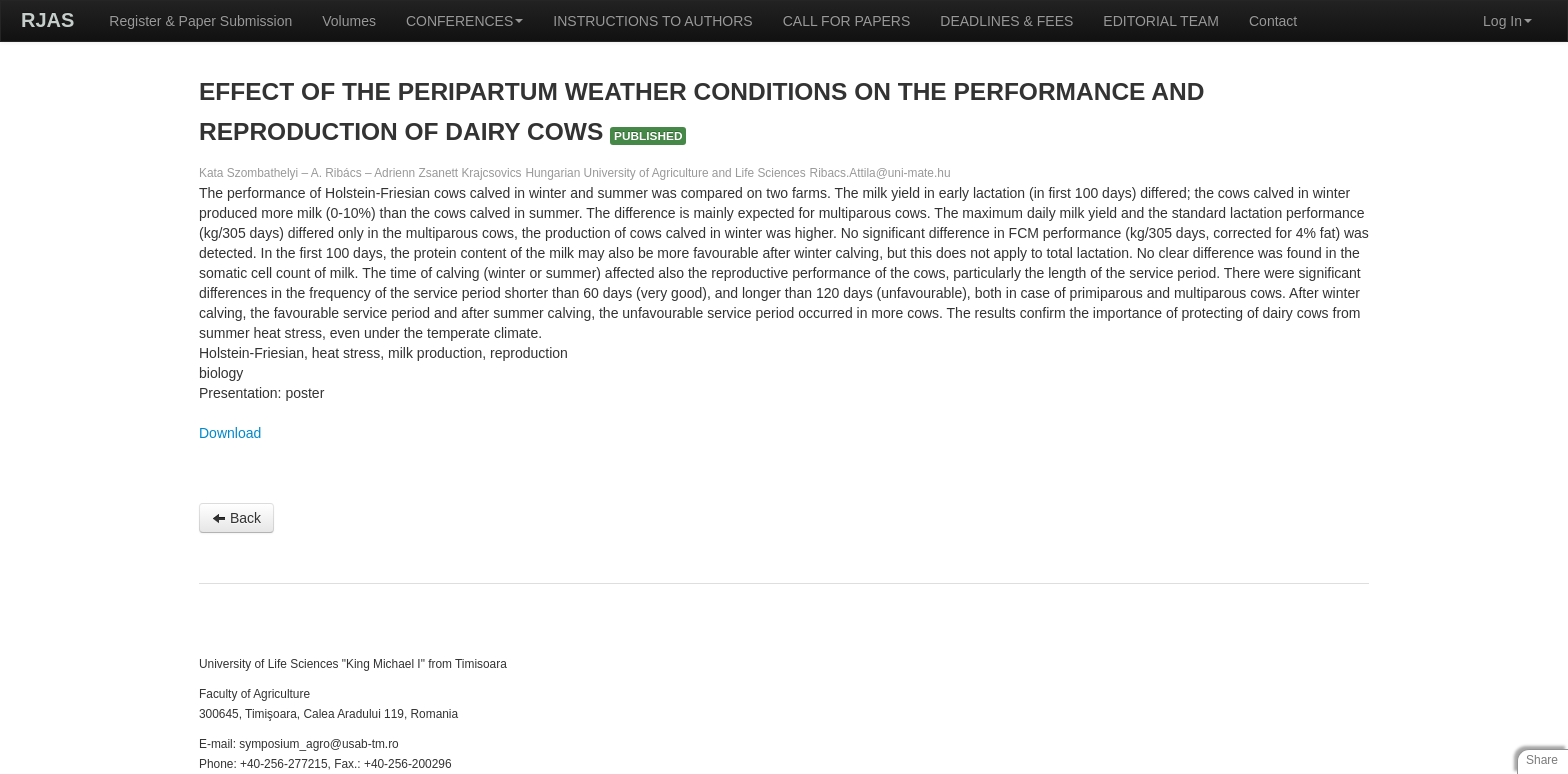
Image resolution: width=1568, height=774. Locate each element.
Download (230, 433)
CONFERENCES (464, 21)
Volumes (349, 21)
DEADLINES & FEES (1006, 21)
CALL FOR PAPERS (847, 21)
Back (236, 518)
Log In (1507, 21)
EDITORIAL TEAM (1161, 21)
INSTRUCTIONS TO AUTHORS (652, 21)
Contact (1273, 21)
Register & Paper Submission (200, 21)
